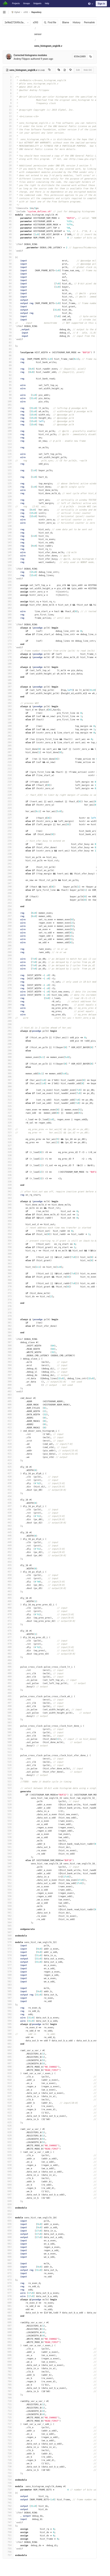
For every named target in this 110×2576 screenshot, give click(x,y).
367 (8, 1276)
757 (8, 2555)
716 (8, 2420)
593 (8, 2017)
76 (8, 322)
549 (8, 1873)
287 (8, 1014)
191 (8, 699)
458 (8, 1575)
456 (8, 1568)
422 (8, 1457)
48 (8, 231)
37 (8, 195)
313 (8, 1099)
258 (8, 919)
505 (8, 1729)
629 (8, 2135)
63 (8, 280)
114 (8, 447)
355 (8, 1237)
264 (8, 939)
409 (8, 1414)
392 (8, 1358)
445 (8, 1532)
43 (8, 214)
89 (8, 365)
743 (8, 2509)
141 (8, 535)
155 (8, 581)
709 (8, 2397)
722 (8, 2440)
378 (8, 1312)
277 (8, 981)
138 (8, 526)
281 (8, 994)
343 (8, 1198)
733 (8, 2476)
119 (8, 463)
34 (8, 185)
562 (8, 1916)
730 (8, 2466)
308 (8, 1083)
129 (8, 496)
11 (8, 109)
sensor (37, 34)
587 (8, 1997)
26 (8, 159)
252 (8, 899)
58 (8, 263)
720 (8, 2433)
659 (8, 2233)
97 (8, 391)
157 (8, 588)
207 (8, 752)
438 (8, 1509)
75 (8, 319)
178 (8, 657)
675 (8, 2286)
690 (8, 2335)
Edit (78, 70)
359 (8, 1250)
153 (8, 575)
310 (8, 1089)
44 (8, 218)
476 (8, 1634)
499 (8, 1709)
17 (8, 129)
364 (8, 1266)
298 (8, 1050)
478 (8, 1640)
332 (8, 1162)
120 (8, 467)
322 (8, 1129)
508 (8, 1739)
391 (8, 1355)
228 (8, 821)
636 (8, 2158)
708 (8, 2394)
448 (8, 1542)
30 (8, 172)
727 (8, 2456)
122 (8, 473)
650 (8, 2204)
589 (8, 2004)
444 (8, 1529)
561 (8, 1912)
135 (8, 516)
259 (8, 922)
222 (8, 801)
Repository (36, 12)
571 (8, 1945)
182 (8, 670)
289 (8, 1021)
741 (8, 2502)
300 (8, 1057)
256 (8, 912)
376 (8, 1306)
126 (8, 486)
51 (8, 240)
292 (8, 1030)
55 (8, 254)
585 (8, 1991)
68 (8, 296)
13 (8, 116)
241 (8, 863)
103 (8, 411)
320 (8, 1122)
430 (8, 1483)
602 (8, 2047)
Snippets (37, 3)
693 (8, 2345)
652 (8, 2211)
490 (8, 1680)
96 (8, 388)
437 (8, 1506)
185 (8, 680)
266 (8, 945)
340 (8, 1188)
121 (8, 470)
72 (8, 309)
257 (8, 916)
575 (8, 1958)
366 (8, 1273)
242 (8, 867)
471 (8, 1617)
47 (8, 227)
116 (8, 454)
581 (8, 1978)
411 (8, 1421)
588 (8, 2001)
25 (8, 155)
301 (8, 1060)
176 (8, 650)
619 (8, 2102)
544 (8, 1857)
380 (8, 1319)
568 (8, 1935)
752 (8, 2538)
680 (8, 2302)
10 (8, 106)
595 (8, 2024)
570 (8, 1942)
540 (8, 1843)
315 (8, 1106)
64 (8, 283)
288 (8, 1017)
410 (8, 1417)
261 (8, 929)
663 (8, 2247)
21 (8, 142)
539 (8, 1840)
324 (8, 1135)
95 (8, 385)
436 (8, 1503)
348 (8, 1214)
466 (8, 1601)
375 (8, 1303)
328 (8, 1148)
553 (8, 1886)
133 (8, 509)
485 (8, 1663)
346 (8, 1207)
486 (8, 1666)
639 (8, 2168)
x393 (35, 22)
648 (8, 2197)
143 (8, 542)
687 (8, 2325)
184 (8, 676)
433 (8, 1493)
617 (8, 2096)
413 (8, 1427)
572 (8, 1948)
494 (8, 1693)
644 (8, 2184)
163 (8, 608)
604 (8, 2053)
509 (8, 1742)
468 (8, 1607)
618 (8, 2099)
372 (8, 1293)
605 (8, 2056)
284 (8, 1004)
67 (8, 293)
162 (8, 604)
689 (8, 2332)
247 (8, 883)
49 (8, 234)
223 (8, 804)
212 (8, 768)
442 (8, 1522)
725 (8, 2450)
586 (8, 1994)
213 (8, 772)
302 (8, 1063)
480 (8, 1647)
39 (8, 201)
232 (8, 834)
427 (8, 1473)
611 (8, 2076)
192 (8, 703)
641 (8, 2174)
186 (8, 683)
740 (8, 2499)
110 (8, 434)
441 (8, 1519)
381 (8, 1322)
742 (8, 2506)
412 (8, 1424)
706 (8, 2388)
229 (8, 824)
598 (8, 2034)
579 (8, 1971)
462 (8, 1588)
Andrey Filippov (22, 58)
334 (8, 1168)
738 (8, 2492)
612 (8, 2079)
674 (8, 2283)
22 (8, 145)
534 (8, 1824)
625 (8, 2122)
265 (8, 942)
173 (8, 640)
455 (8, 1565)
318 (8, 1116)
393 (8, 1362)
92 (8, 375)
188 (8, 690)
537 (8, 1834)
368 (8, 1280)
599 (8, 2037)
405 (8, 1401)
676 (8, 2289)
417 (8, 1440)
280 (8, 991)
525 (8, 1794)
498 (8, 1706)
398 (8, 1378)
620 (8, 2106)
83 (8, 345)
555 (8, 1893)
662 (8, 2243)
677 (8, 2293)
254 (8, 906)
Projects (16, 3)
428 (8, 1476)
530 (8, 1811)
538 (8, 1837)
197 (8, 719)
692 (8, 2342)
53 (8, 247)
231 (8, 831)
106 (8, 421)
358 (8, 1247)
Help (47, 3)
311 (8, 1093)
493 (8, 1689)
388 (8, 1345)
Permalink (89, 22)
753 (8, 2542)
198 (8, 722)
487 (8, 1670)
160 (8, 598)
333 (8, 1165)
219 (8, 791)
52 (8, 244)
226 (8, 814)
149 (8, 562)
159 (8, 594)
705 (8, 2384)
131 (8, 503)
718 (8, 2427)
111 (8, 437)
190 (8, 696)
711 (8, 2404)
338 (8, 1181)
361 (8, 1257)
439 (8, 1512)
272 (8, 965)
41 (8, 208)
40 (8, 204)
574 (8, 1955)
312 (8, 1096)
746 (8, 2519)
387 (8, 1342)
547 (8, 1866)
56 (8, 257)
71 (8, 306)
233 (8, 837)
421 (8, 1453)
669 (8, 2266)
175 (8, 647)
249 (8, 890)
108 (8, 427)
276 (8, 978)
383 (8, 1329)
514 (8, 1758)
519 (8, 1775)
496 (8, 1699)
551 (8, 1879)
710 (8, 2401)
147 (8, 555)
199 (8, 726)
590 (8, 2007)
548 (8, 1870)
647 (8, 2194)
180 (8, 663)
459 (8, 1578)
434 (8, 1496)
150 (8, 565)
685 (8, 2319)
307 (8, 1080)
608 (8, 2066)
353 (8, 1230)
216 (8, 781)
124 (8, 480)
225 (8, 811)
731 (8, 2470)
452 (8, 1555)
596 (8, 2027)
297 (8, 1047)
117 (8, 457)
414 (8, 1430)
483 (8, 1657)
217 (8, 785)
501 (8, 1716)
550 (8, 1876)
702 (8, 2374)
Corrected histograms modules (30, 55)
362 (8, 1260)
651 (8, 2207)
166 (8, 617)
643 (8, 2181)
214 (8, 775)
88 (8, 362)
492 (8, 1686)
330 (8, 1155)
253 (8, 903)
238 (8, 853)
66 (8, 290)
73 (8, 313)
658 (8, 2230)
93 (8, 378)
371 (8, 1289)
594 (8, 2020)
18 (8, 132)
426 (8, 1470)
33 (8, 181)
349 (8, 1217)
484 (8, 1660)
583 (8, 1984)
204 (8, 742)
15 (8, 122)
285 (8, 1008)
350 (8, 1221)
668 (8, 2263)
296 (8, 1044)
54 (8, 250)
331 (8, 1158)
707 (8, 2391)
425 (8, 1466)
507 (8, 1735)
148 (8, 558)
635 (8, 2155)
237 (8, 850)
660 (8, 2237)
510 (8, 1745)
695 (8, 2352)
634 (8, 2152)
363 (8, 1263)
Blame (65, 22)
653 (8, 2214)
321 (8, 1126)
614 (8, 2086)
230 (8, 827)
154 (8, 578)
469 (8, 1611)
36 (8, 191)
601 (8, 2043)
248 (8, 886)
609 (8, 2070)
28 (8, 165)
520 (8, 1778)
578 (8, 1968)
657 (8, 2227)
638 (8, 2165)
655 (8, 2220)
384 (8, 1332)
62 (8, 277)
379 (8, 1316)
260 (8, 926)
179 (8, 660)
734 (8, 2479)
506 (8, 1732)
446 (8, 1535)
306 (8, 1076)
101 (8, 404)
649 (8, 2201)
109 (8, 431)
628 (8, 2132)
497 (8, 1702)
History (76, 22)
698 (8, 2361)
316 (8, 1109)
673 (8, 2279)
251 (8, 896)
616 (8, 2093)
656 (8, 2224)
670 (8, 2270)
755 (8, 2548)
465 (8, 1598)
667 (8, 2260)
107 (8, 424)
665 (8, 2253)
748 (8, 2525)
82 (8, 342)
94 (8, 381)
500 (8, 1712)
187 (8, 686)
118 (8, 460)
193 (8, 706)
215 (8, 778)
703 (8, 2378)
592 (8, 2014)
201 (8, 732)
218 (8, 788)
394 (8, 1365)
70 (8, 303)
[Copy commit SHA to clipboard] (90, 56)
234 (8, 840)
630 (8, 2138)
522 (8, 1784)
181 (8, 667)
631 (8, 2142)
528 (8, 1804)
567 (8, 1932)
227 (8, 817)
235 (8, 844)
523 (8, 1788)
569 (8, 1938)
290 (8, 1024)
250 (8, 893)
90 (8, 368)
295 (8, 1040)
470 (8, 1614)
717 (8, 2424)
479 (8, 1643)
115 (8, 450)
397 (8, 1375)
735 (8, 2483)
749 (8, 2529)
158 (8, 591)
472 (8, 1621)
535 (8, 1827)
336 (8, 1175)
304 (8, 1070)
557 (8, 1899)
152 (8, 572)
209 (8, 758)
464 (8, 1594)
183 (8, 673)
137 (8, 522)
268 (8, 952)
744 (8, 2512)
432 (8, 1489)
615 (8, 2089)
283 (8, 1001)
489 (8, 1676)
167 (8, 621)
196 (8, 716)
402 (8, 1391)
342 (8, 1194)
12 (8, 113)
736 (8, 2486)
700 (8, 2368)
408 (8, 1411)
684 (8, 2315)
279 (8, 988)
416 (8, 1437)
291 (8, 1027)
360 (8, 1253)
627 (8, 2129)
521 (8, 1781)
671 (8, 2273)
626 (8, 2125)
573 (8, 1952)
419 (8, 1447)
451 (8, 1552)
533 (8, 1820)
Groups (26, 3)
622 (8, 2112)
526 (8, 1798)
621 (8, 2109)
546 (8, 1863)
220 (8, 794)
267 (8, 949)
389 (8, 1348)
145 (8, 549)
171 (8, 634)
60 (8, 270)
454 (8, 1562)
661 (8, 2240)
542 (8, 1850)
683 (8, 2312)
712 (8, 2407)
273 (8, 968)
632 (8, 2145)
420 (8, 1450)
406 (8, 1404)
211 (8, 765)
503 (8, 1722)
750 (8, 2532)
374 (8, 1299)
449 (8, 1545)
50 (8, 237)
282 (8, 998)
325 (8, 1139)
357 (8, 1244)
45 (8, 221)
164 (8, 611)
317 (8, 1112)
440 (8, 1516)
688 (8, 2329)
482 (8, 1653)
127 (8, 490)
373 (8, 1296)
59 (8, 267)
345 (8, 1204)
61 (8, 273)
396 (8, 1371)
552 (8, 1883)
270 (8, 958)
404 (8, 1398)
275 (8, 975)
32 (8, 178)
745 (8, 2515)
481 (8, 1650)
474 (8, 1627)
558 (8, 1902)
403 (8, 1394)
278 (8, 985)
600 (8, 2040)
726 (8, 2453)
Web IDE (87, 70)
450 (8, 1548)
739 (8, 2496)
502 (8, 1719)
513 (8, 1755)
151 (8, 568)
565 (8, 1925)
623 (8, 2115)
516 (8, 1765)
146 (8, 552)
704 (8, 2381)
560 (8, 1909)
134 (8, 513)
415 (8, 1434)
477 (8, 1637)
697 (8, 2358)
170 (8, 631)
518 (8, 1771)
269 (8, 955)
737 (8, 2489)
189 (8, 693)
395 (8, 1368)
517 (8, 1768)
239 (8, 857)
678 (8, 2296)
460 (8, 1581)
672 (8, 2276)
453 (8, 1558)
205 (8, 745)
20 (8, 139)
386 (8, 1339)
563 (8, 1919)
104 (8, 414)
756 (8, 2551)
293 (8, 1034)
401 (8, 1388)
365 (8, 1270)
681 (8, 2306)
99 (8, 398)
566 (8, 1929)
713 (8, 2411)
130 (8, 499)
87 (8, 358)
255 (8, 909)
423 (8, 1460)
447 (8, 1539)
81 (8, 339)
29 (8, 168)
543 (8, 1853)
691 (8, 2338)
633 (8, 2148)
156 (8, 585)
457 (8, 1571)
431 (8, 1486)
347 (8, 1211)
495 (8, 1696)
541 (8, 1847)
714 (8, 2414)
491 (8, 1683)
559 (8, 1906)
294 (8, 1037)
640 (8, 2171)
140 (8, 532)
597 (8, 2030)
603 (8, 2050)
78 (8, 329)
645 (8, 2188)
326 (8, 1142)
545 (8, 1860)
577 (8, 1965)
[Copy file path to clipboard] (49, 70)
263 (8, 935)
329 (8, 1152)
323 (8, 1132)
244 (8, 873)
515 (8, 1761)
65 (8, 286)
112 (8, 440)
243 (8, 870)
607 (8, 2063)
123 (8, 476)
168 (8, 624)
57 (8, 260)
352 (8, 1227)
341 (8, 1191)
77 (8, 326)
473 (8, 1624)
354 (8, 1234)
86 (8, 355)
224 (8, 808)
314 (8, 1103)
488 (8, 1673)
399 (8, 1381)
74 (8, 316)
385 (8, 1335)
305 (8, 1073)
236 (8, 847)
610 (8, 2073)
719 (8, 2430)
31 (8, 175)
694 (8, 2348)
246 (8, 880)
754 (8, 2545)
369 (8, 1283)
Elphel (15, 12)
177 (8, 653)
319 (8, 1119)
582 (8, 1981)
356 (8, 1240)
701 (8, 2371)
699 (8, 2365)
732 (8, 2473)
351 (8, 1224)
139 (8, 529)
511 (8, 1748)
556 (8, 1896)
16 (8, 126)
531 (8, 1814)
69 (8, 299)
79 (8, 332)
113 (8, 444)
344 (8, 1201)
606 (8, 2060)
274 (8, 971)
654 (8, 2217)
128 (8, 493)
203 (8, 739)
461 (8, 1584)
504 (8, 1725)
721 (8, 2437)
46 (8, 224)
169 (8, 627)
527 (8, 1801)
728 (8, 2460)
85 (8, 352)
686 (8, 2322)
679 (8, 2299)
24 (8, 152)
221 (8, 798)
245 (8, 876)
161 (8, 601)
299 (8, 1053)
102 (8, 408)
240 (8, 860)
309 (8, 1086)
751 (8, 2535)
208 (8, 755)
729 (8, 2463)
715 (8, 2417)
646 (8, 2191)
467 (8, 1604)
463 (8, 1591)
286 (8, 1011)
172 (8, 637)
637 (8, 2161)
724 (8, 2447)
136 (8, 519)
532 (8, 1817)
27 (8, 162)
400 (8, 1384)
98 (8, 395)
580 (8, 1975)
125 (8, 483)
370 (8, 1286)
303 (8, 1067)
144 (8, 545)
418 (8, 1443)
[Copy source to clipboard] (58, 70)
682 (8, 2309)
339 (8, 1185)
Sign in (101, 3)
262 (8, 932)
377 (8, 1309)
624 (8, 2119)
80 (8, 336)
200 (8, 729)
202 (8, 735)
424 (8, 1463)
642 (8, 2178)
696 (8, 2355)
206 (8, 749)
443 (8, 1525)
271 (8, 962)
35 (8, 188)
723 (8, 2443)
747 (8, 2522)
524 (8, 1791)
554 (8, 1889)
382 (8, 1325)
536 (8, 1830)
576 (8, 1961)
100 (8, 401)
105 (8, 417)
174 (8, 644)
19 (8, 136)
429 (8, 1480)
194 (8, 709)
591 (8, 2011)
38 (8, 198)
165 (8, 614)
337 (8, 1178)
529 (8, 1807)
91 (8, 372)
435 (8, 1499)
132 (8, 506)
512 (8, 1752)
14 (8, 119)
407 (8, 1407)
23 (8, 149)
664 (8, 2250)
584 (8, 1988)
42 (8, 211)
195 (8, 713)
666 (8, 2256)
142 (8, 539)
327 (8, 1145)
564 (8, 1922)
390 (8, 1352)
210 (8, 762)
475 (8, 1630)
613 (8, 2083)
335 (8, 1171)
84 (8, 349)
